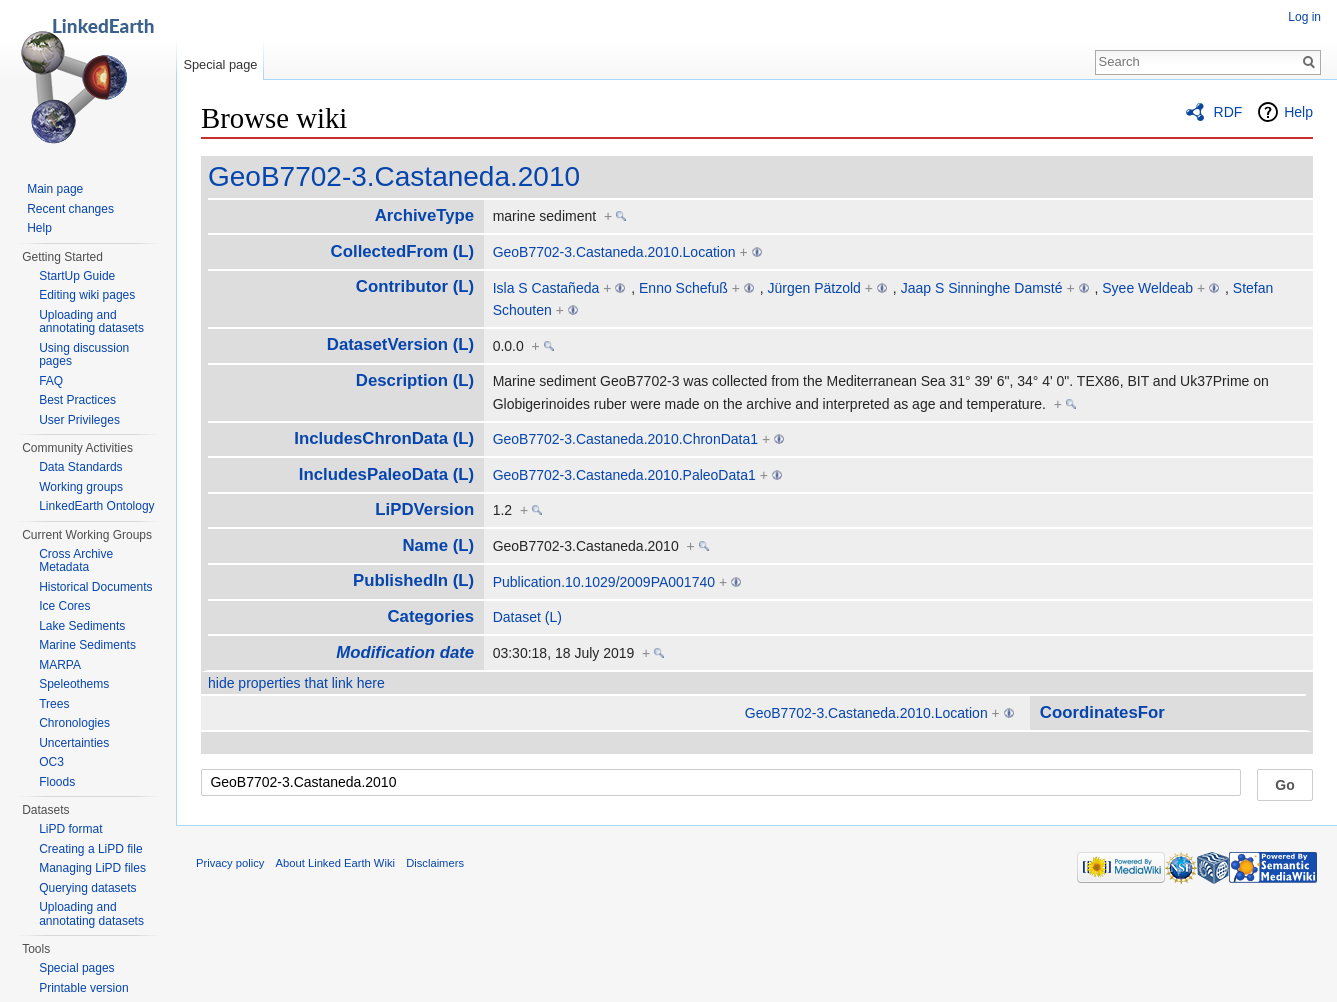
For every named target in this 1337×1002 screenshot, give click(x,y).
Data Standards (80, 467)
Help (1298, 112)
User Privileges (79, 420)
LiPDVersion (424, 509)
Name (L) (438, 545)
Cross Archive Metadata (76, 561)
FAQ (51, 381)
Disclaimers (435, 863)
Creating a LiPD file (90, 849)
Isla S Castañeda (546, 288)
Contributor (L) (415, 286)
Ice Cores (64, 606)
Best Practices (77, 400)
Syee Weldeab (1147, 288)
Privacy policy (230, 863)
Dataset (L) (527, 617)
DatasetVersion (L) (400, 344)
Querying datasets (87, 888)
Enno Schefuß (683, 288)
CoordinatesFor (1102, 712)
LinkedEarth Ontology (96, 506)
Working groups (81, 487)
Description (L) (415, 380)
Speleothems (74, 684)
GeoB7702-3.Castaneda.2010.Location (614, 252)
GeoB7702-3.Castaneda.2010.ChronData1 (625, 439)
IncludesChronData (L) (384, 438)
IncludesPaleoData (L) (386, 474)
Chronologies (74, 723)
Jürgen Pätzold (814, 288)
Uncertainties (74, 743)
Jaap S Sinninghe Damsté (982, 288)
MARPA (60, 665)
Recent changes (70, 209)
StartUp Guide (77, 276)
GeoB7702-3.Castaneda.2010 (394, 176)
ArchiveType (424, 215)
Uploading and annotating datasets (91, 322)
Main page (55, 189)
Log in (1304, 17)
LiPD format (70, 829)
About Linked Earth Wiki (335, 863)
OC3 (51, 762)
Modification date (405, 652)
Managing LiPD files (92, 868)
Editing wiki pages (87, 295)
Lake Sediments (82, 626)
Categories (430, 616)
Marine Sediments (87, 645)
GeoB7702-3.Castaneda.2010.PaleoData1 (624, 475)
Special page (220, 64)
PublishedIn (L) (413, 580)
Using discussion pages (84, 355)
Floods (57, 782)
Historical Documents (95, 587)
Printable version (83, 988)
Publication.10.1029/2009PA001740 (604, 582)
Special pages (76, 968)
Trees (54, 704)
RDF (1228, 112)
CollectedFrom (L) (403, 251)
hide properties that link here (296, 683)
